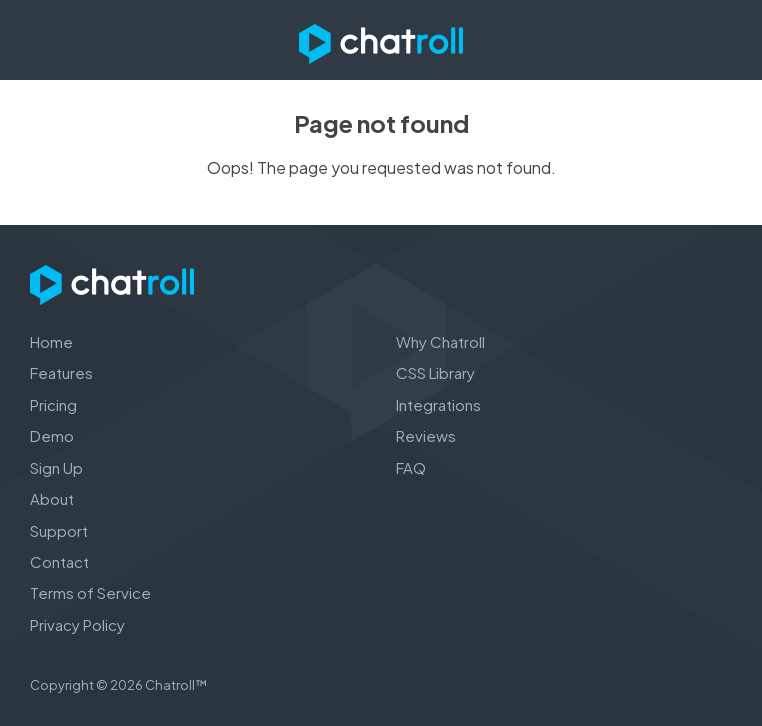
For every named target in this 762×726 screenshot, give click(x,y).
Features (61, 372)
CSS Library (435, 372)
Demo (52, 435)
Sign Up (56, 467)
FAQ (411, 467)
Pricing (53, 404)
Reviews (426, 435)
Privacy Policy (77, 624)
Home (51, 341)
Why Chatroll (440, 341)
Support (59, 530)
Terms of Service (90, 592)
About (52, 498)
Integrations (438, 404)
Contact (59, 561)
